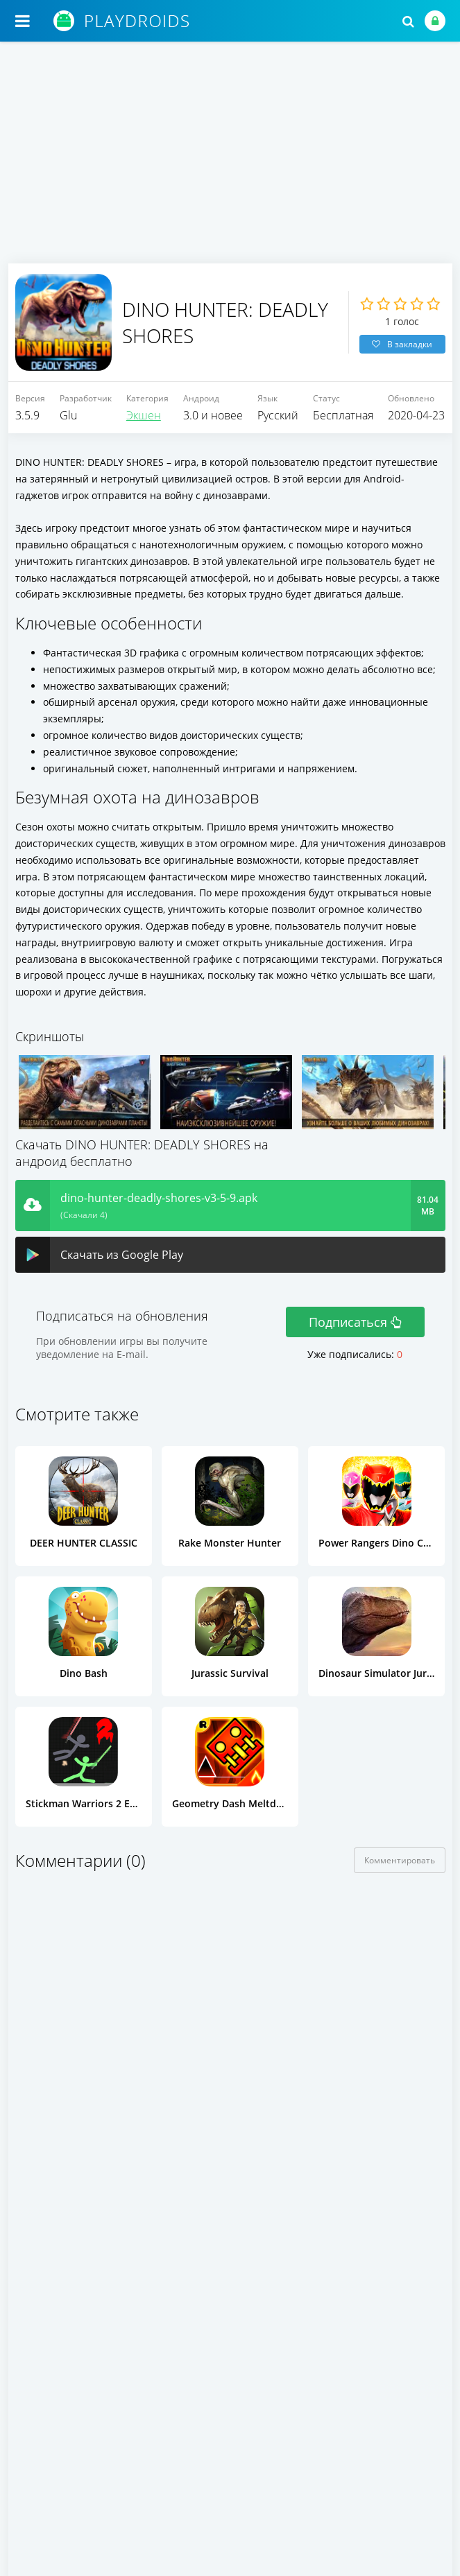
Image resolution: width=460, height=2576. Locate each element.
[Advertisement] (230, 159)
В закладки (402, 344)
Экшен (143, 415)
